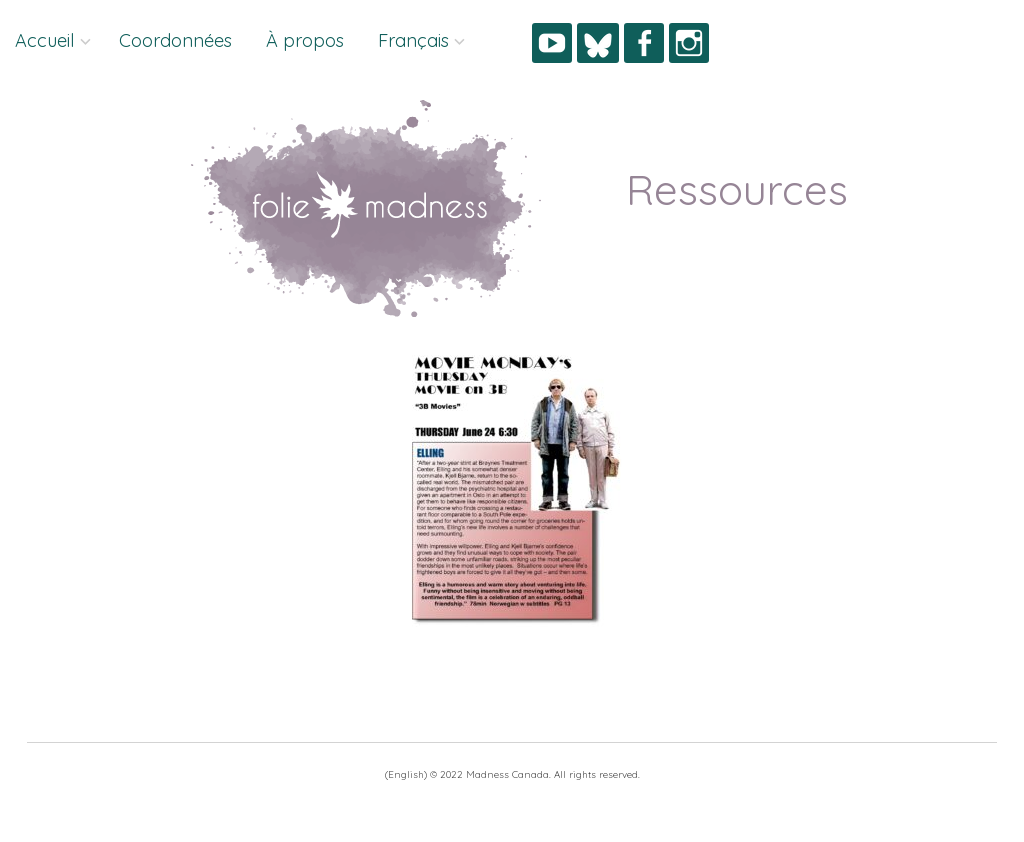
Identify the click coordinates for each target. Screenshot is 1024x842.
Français (413, 40)
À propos (305, 40)
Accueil (45, 40)
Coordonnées (175, 40)
